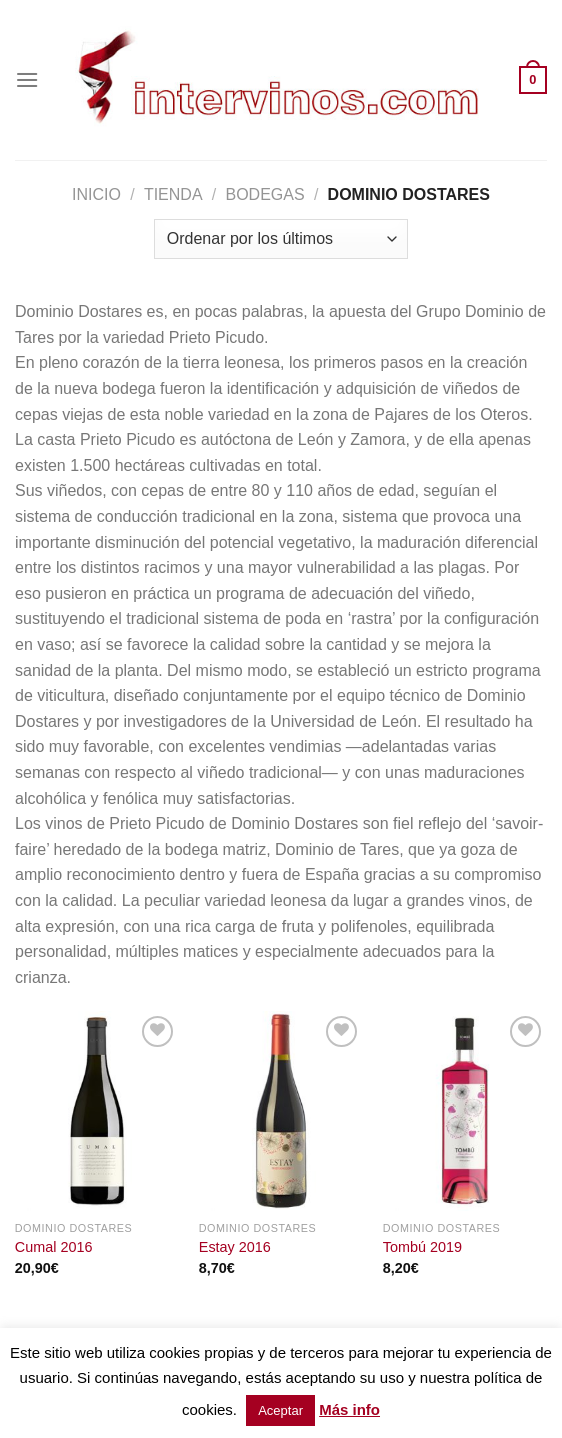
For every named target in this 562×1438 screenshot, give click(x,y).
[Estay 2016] (281, 1111)
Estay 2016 (235, 1247)
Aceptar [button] (280, 1410)
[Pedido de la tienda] (281, 239)
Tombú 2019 (422, 1247)
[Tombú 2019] (465, 1111)
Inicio (96, 194)
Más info (349, 1409)
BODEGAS (265, 194)
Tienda (173, 194)
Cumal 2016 (54, 1247)
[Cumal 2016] (97, 1111)
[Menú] (27, 79)
